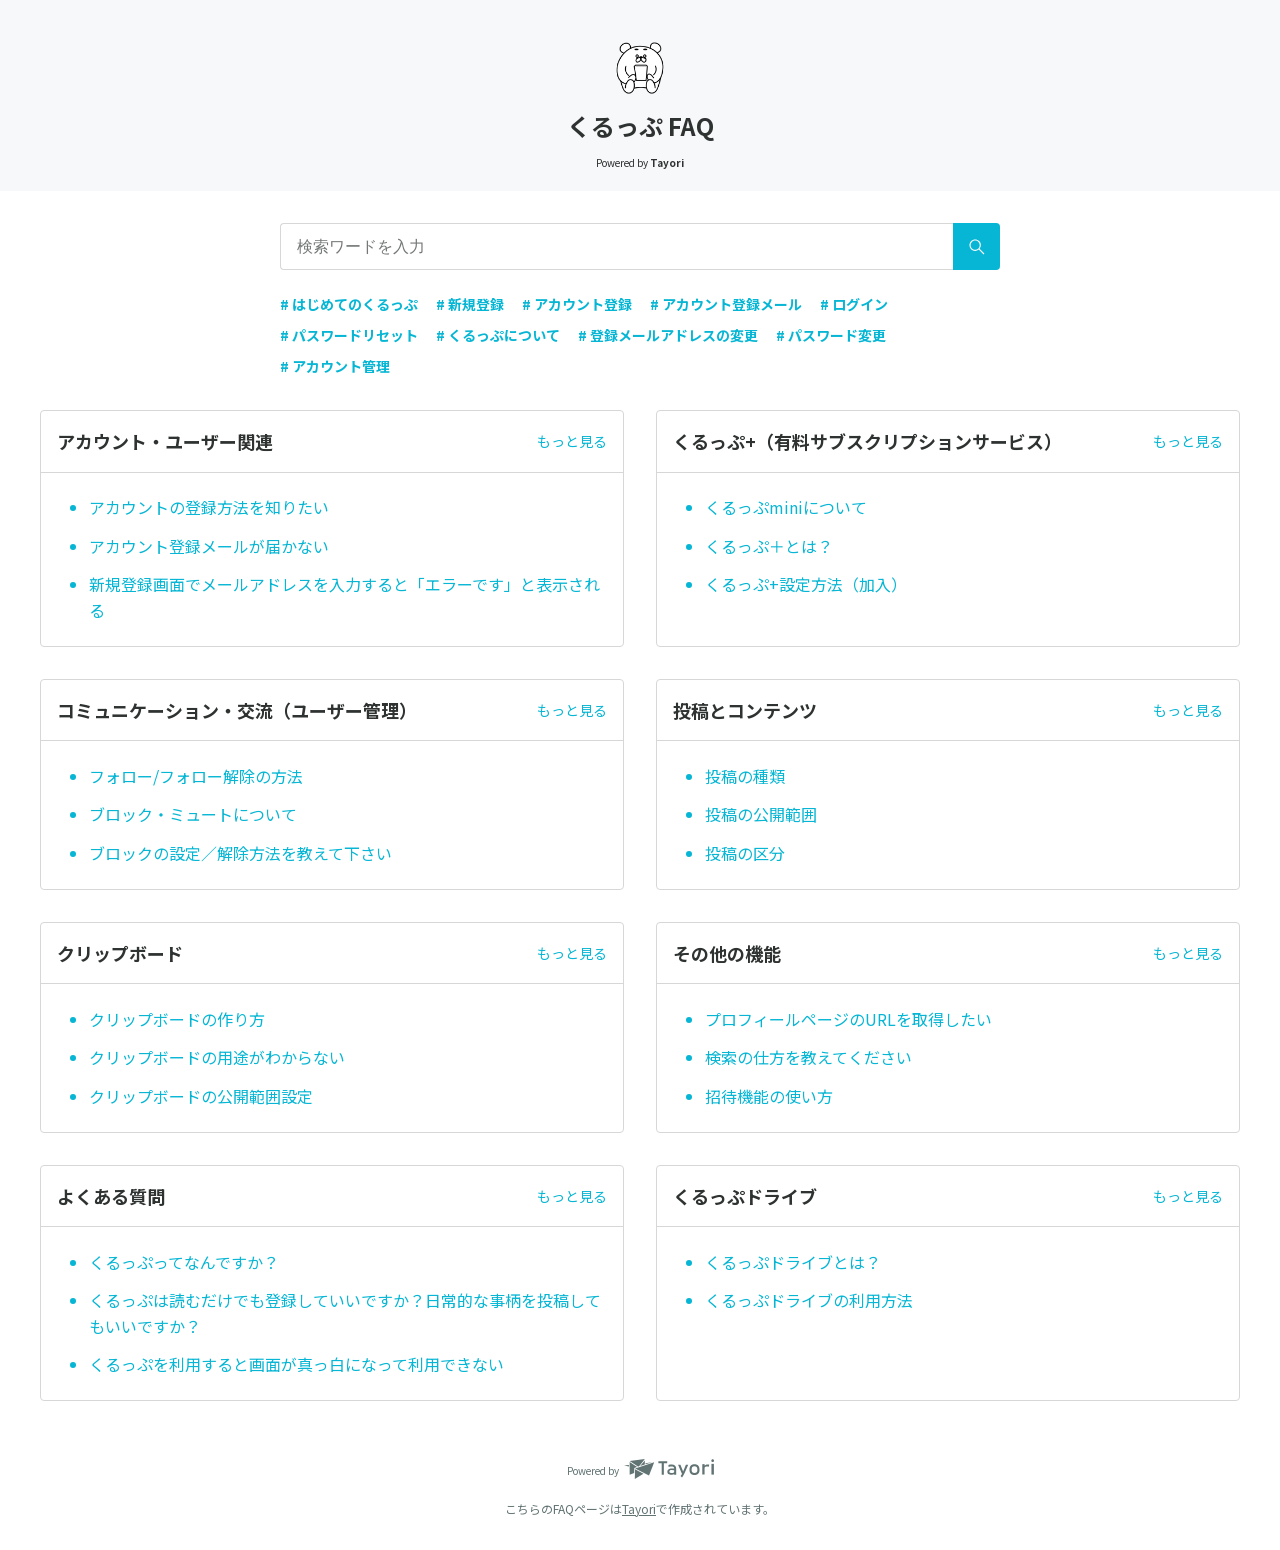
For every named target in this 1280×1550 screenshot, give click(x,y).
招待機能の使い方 (771, 1096)
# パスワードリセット (349, 335)
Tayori (639, 1508)
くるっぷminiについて (786, 507)
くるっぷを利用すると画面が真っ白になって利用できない (296, 1364)
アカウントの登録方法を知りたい (209, 507)
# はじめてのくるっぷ (349, 304)
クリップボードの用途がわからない (217, 1057)
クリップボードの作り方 (177, 1019)
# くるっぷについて (498, 335)
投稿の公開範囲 (761, 814)
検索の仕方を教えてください (808, 1057)
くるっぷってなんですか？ (184, 1262)
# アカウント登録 (577, 304)
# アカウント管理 (335, 366)
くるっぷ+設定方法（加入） (806, 584)
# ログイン (854, 304)
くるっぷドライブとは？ (793, 1262)
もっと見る (572, 441)
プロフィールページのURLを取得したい (848, 1019)
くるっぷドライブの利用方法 (809, 1300)
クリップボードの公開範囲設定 (201, 1096)
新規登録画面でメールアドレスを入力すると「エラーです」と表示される (344, 597)
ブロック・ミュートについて (193, 814)
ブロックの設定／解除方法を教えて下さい (240, 853)
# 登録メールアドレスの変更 (668, 335)
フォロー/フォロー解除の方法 (196, 776)
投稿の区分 (745, 853)
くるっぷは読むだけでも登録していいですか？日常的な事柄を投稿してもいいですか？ (345, 1313)
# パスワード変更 (831, 335)
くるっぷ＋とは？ (769, 546)
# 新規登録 (470, 304)
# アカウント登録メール (726, 304)
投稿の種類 (745, 776)
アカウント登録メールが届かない (209, 546)
